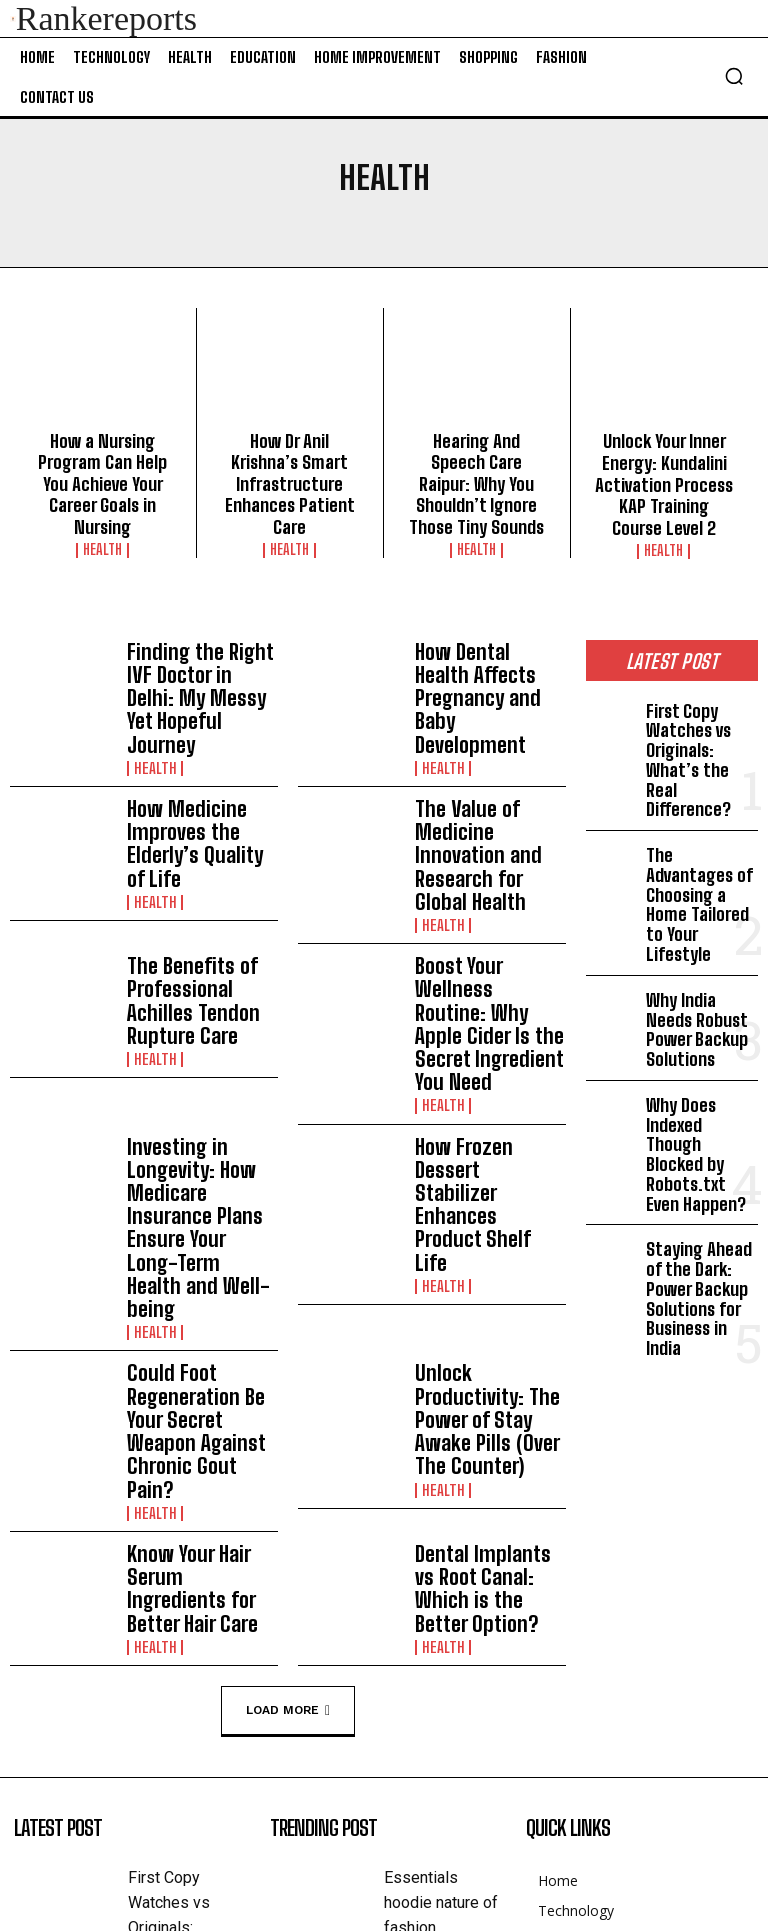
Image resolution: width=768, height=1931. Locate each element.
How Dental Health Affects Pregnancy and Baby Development (489, 654)
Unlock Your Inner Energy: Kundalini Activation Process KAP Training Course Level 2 (664, 476)
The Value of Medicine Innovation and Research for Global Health (485, 767)
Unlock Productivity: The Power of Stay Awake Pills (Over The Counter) (484, 1134)
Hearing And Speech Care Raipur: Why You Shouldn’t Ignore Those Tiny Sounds (476, 467)
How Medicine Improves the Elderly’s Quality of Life (200, 765)
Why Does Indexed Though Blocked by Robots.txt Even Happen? (697, 1014)
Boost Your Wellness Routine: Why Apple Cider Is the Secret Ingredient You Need (481, 878)
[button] (734, 76)
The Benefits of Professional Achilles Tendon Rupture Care (196, 876)
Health (103, 515)
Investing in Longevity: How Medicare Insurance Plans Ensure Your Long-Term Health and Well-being (202, 1005)
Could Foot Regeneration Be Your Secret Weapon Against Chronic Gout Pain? (197, 1142)
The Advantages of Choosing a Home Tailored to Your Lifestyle (699, 822)
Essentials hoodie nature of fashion (441, 1559)
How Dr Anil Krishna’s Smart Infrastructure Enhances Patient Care (289, 467)
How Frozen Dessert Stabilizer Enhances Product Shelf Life (481, 986)
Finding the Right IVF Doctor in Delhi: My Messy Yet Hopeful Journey (193, 656)
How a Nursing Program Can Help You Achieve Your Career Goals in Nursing (102, 467)
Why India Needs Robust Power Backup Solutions (698, 914)
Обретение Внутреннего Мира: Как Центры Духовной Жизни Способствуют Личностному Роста (438, 1764)
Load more (288, 1369)
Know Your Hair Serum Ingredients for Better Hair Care (201, 1260)
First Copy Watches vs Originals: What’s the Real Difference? (697, 722)
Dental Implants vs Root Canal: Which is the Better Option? (482, 1260)
